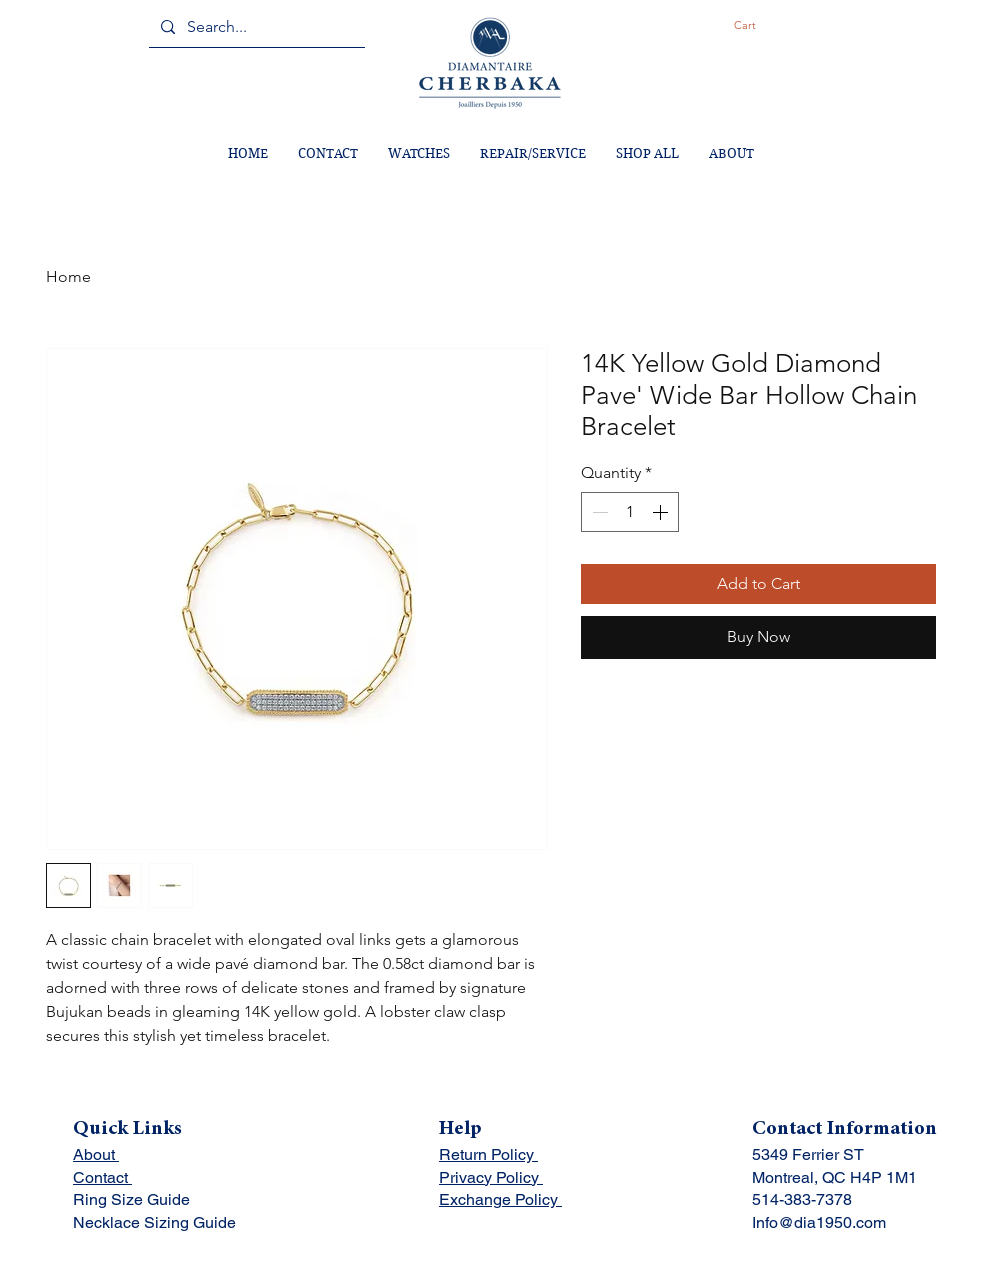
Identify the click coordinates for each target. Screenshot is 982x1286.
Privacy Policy (491, 1177)
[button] (761, 25)
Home (68, 276)
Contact (102, 1177)
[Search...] (255, 27)
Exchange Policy (500, 1199)
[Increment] (662, 512)
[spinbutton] (630, 512)
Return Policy (488, 1154)
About (96, 1154)
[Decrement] (598, 512)
